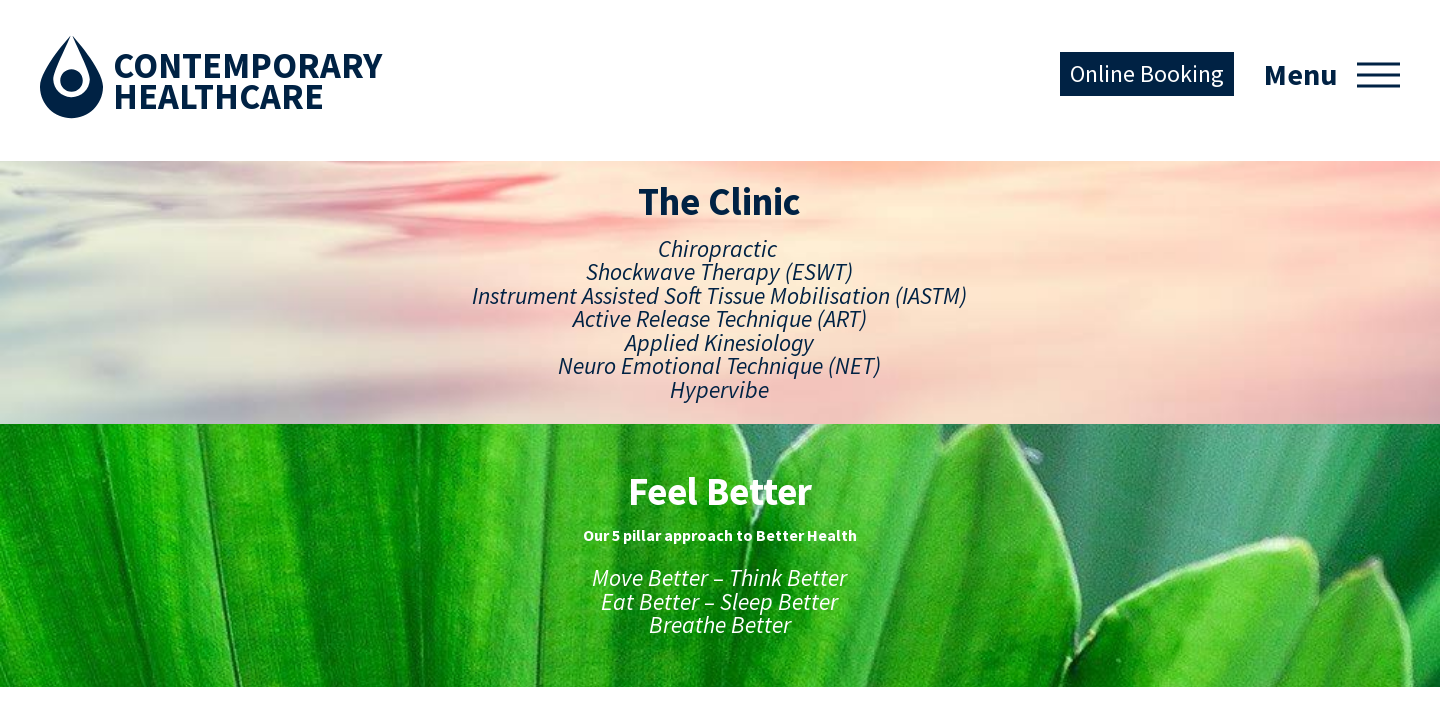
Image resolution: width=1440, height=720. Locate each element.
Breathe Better (311, 629)
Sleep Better (301, 596)
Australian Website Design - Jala (1300, 678)
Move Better (302, 500)
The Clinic (80, 468)
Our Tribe (289, 661)
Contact (75, 596)
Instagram (534, 475)
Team (66, 532)
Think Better (302, 532)
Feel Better (296, 468)
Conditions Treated (117, 564)
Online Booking (1147, 73)
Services (76, 500)
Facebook (473, 476)
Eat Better (294, 564)
